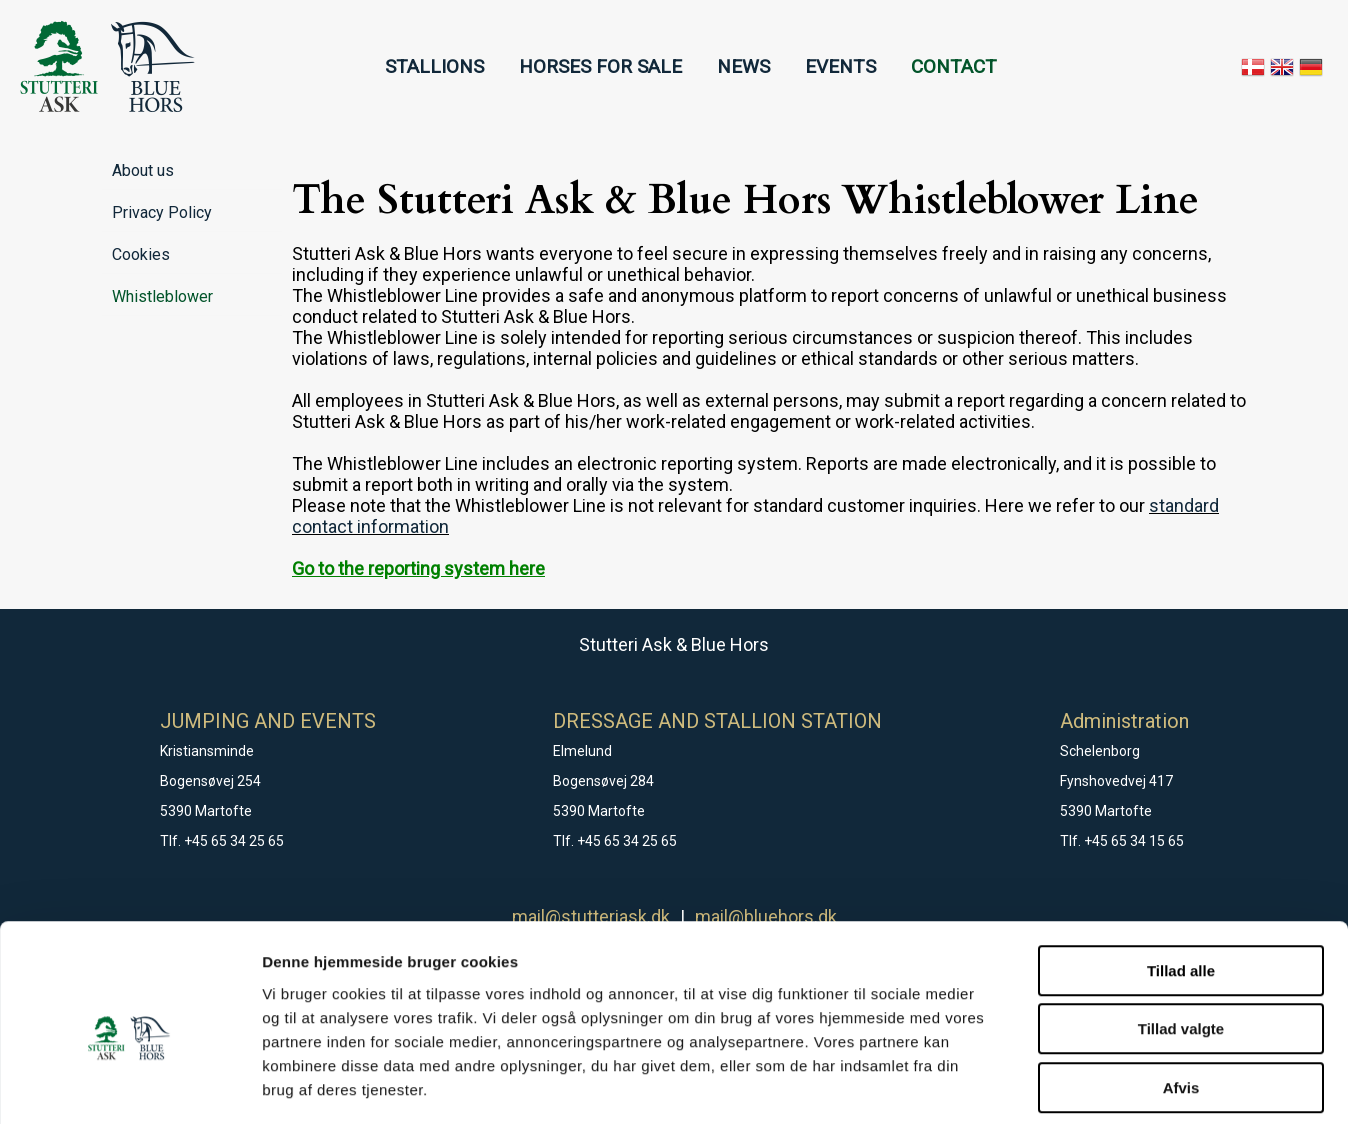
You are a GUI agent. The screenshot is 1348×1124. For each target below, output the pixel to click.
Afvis (1181, 996)
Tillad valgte (1181, 938)
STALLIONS (434, 66)
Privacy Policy (162, 212)
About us (143, 170)
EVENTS (840, 66)
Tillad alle (1181, 879)
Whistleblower (162, 296)
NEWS (743, 66)
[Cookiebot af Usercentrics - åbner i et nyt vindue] (129, 1085)
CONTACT (954, 66)
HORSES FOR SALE (600, 66)
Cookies (141, 254)
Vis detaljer (1039, 1084)
